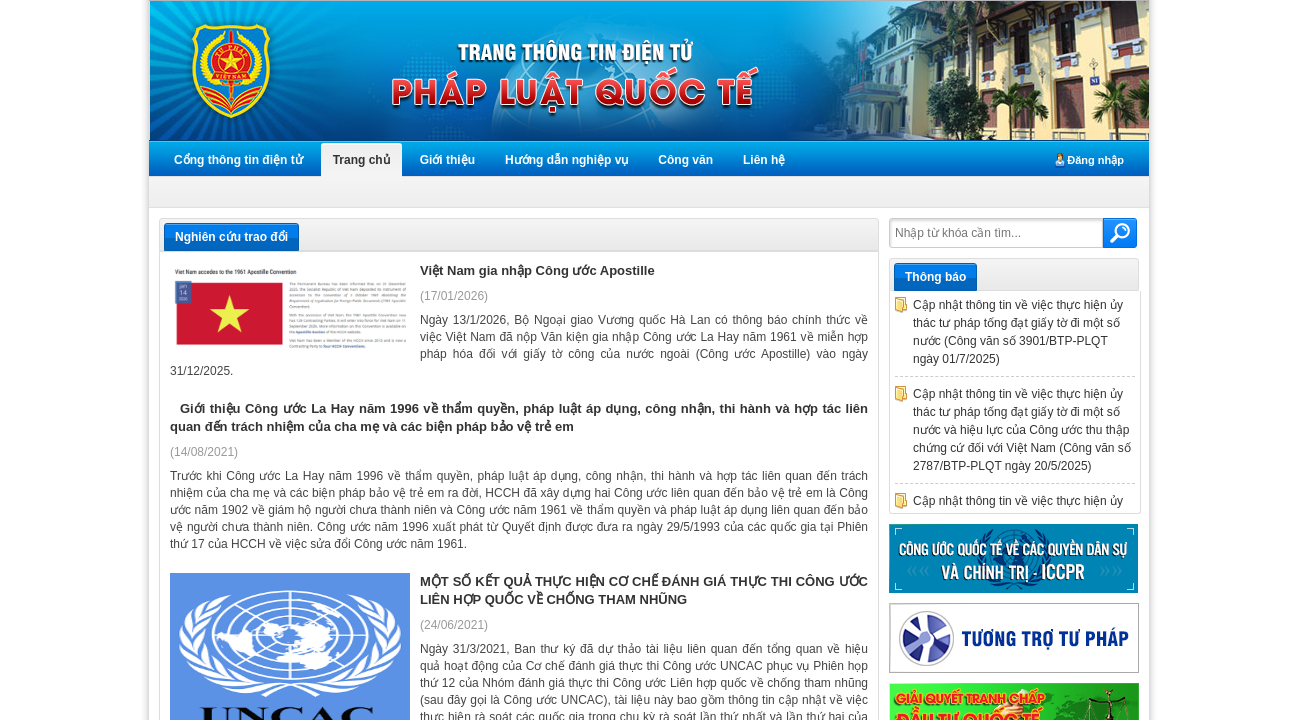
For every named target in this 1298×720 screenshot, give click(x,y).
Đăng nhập (1095, 160)
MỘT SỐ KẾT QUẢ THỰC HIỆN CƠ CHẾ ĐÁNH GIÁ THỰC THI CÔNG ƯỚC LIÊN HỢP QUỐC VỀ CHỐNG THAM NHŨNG (644, 590)
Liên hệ (764, 160)
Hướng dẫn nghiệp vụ (566, 160)
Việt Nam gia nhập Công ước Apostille (537, 270)
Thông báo (935, 277)
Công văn (685, 160)
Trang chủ (361, 160)
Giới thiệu (447, 160)
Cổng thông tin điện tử (238, 160)
